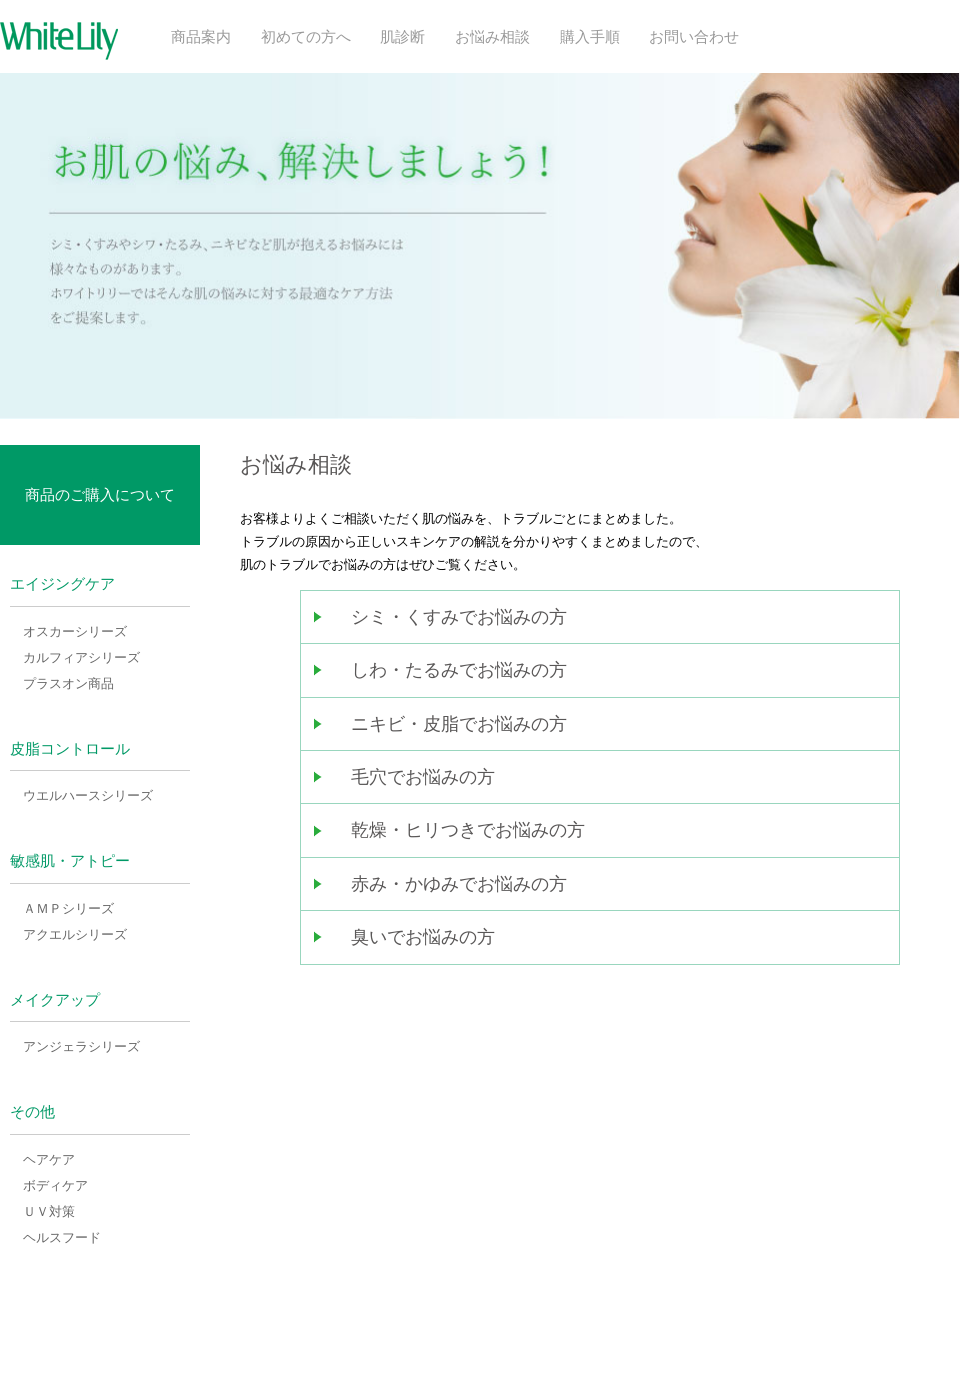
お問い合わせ (694, 37)
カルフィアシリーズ (81, 657)
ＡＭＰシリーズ (68, 908)
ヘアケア (49, 1159)
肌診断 (402, 37)
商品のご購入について (100, 494)
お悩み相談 (492, 37)
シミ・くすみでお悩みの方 (459, 617)
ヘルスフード (62, 1237)
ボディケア (55, 1185)
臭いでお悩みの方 (423, 937)
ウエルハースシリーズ (88, 795)
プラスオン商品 (68, 683)
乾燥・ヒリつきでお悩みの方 (468, 830)
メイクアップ (55, 1000)
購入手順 (590, 37)
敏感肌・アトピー (70, 861)
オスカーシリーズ (75, 631)
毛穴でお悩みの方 (423, 777)
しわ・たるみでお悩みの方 (459, 670)
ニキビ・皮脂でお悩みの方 (459, 724)
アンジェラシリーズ (81, 1046)
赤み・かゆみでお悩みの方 (459, 884)
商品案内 (201, 37)
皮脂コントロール (70, 749)
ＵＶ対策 (49, 1211)
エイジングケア (62, 584)
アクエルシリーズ (75, 934)
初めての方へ (306, 37)
